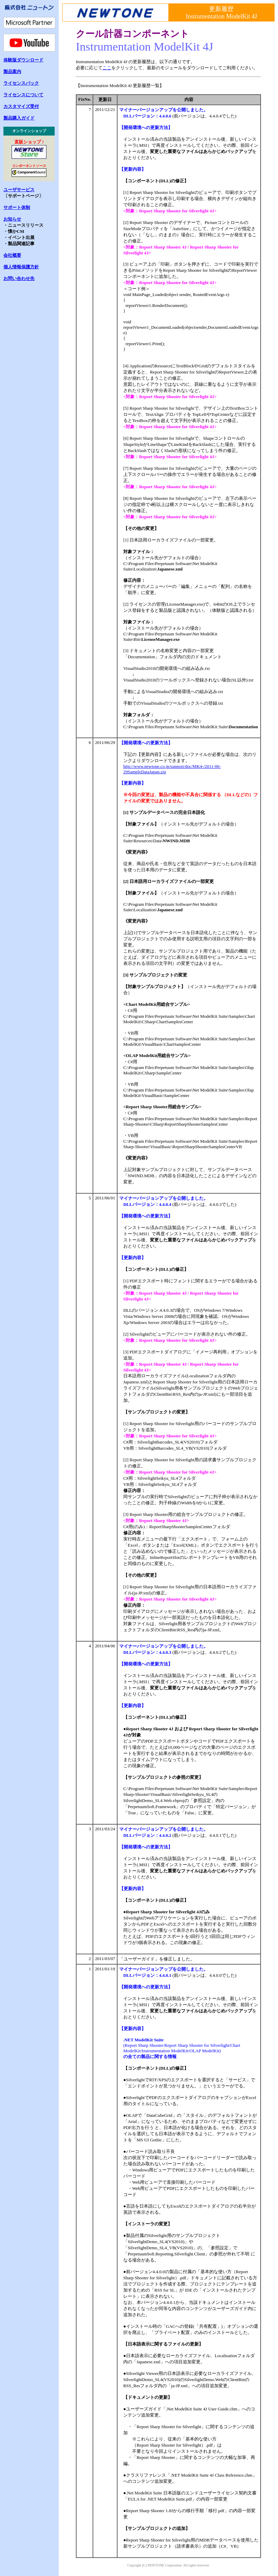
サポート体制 (16, 207)
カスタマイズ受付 (21, 106)
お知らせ (12, 219)
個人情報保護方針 (21, 266)
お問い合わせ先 (18, 278)
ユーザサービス (18, 189)
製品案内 (12, 71)
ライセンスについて (23, 94)
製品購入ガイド (18, 118)
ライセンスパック (21, 83)
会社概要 (12, 255)
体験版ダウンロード (23, 59)
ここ (106, 67)
